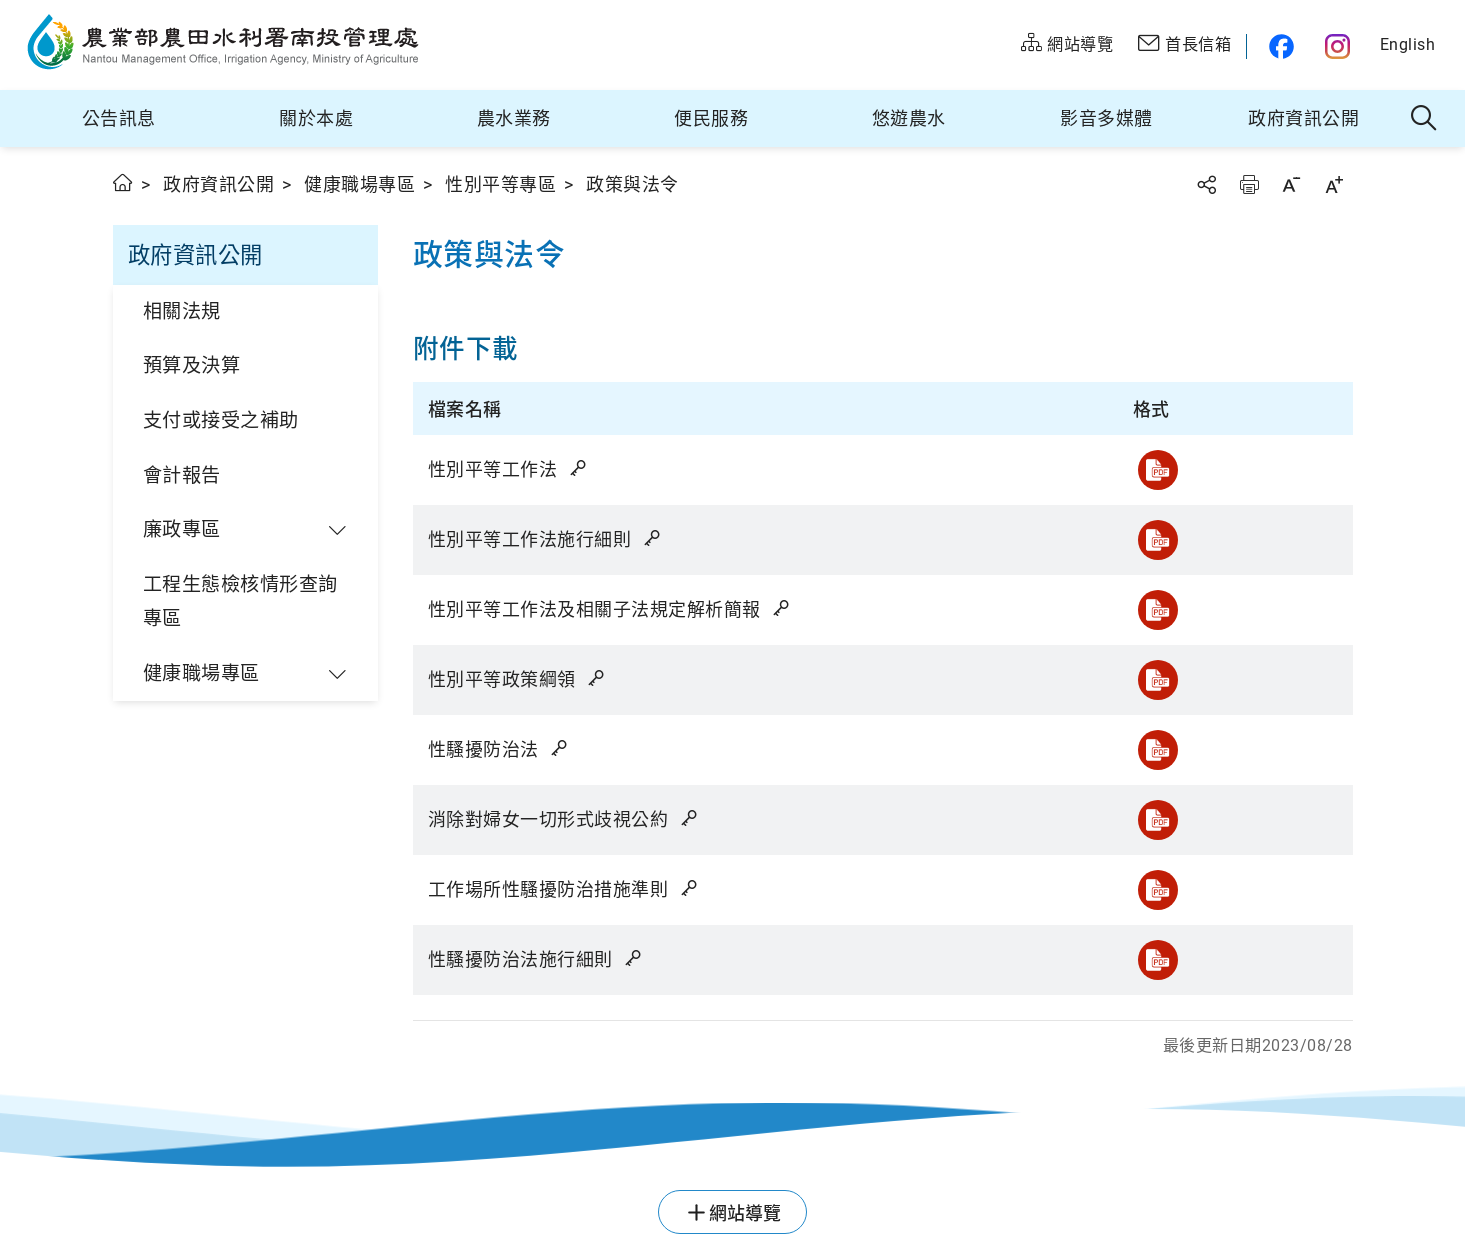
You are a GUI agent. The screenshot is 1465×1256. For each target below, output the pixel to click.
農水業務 (514, 118)
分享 (1206, 184)
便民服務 (711, 118)
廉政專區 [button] (182, 529)
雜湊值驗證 (580, 468)
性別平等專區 (500, 184)
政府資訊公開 (1303, 118)
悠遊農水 (909, 118)
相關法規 (182, 311)
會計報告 (182, 475)
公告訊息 (119, 118)
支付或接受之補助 (221, 420)
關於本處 (316, 118)
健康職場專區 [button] (201, 673)
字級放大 (1334, 184)
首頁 (123, 182)
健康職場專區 (359, 184)
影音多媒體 (1106, 118)
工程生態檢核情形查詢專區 (240, 602)
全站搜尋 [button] (1424, 119)
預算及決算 (192, 365)
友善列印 (1249, 184)
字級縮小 (1291, 184)
